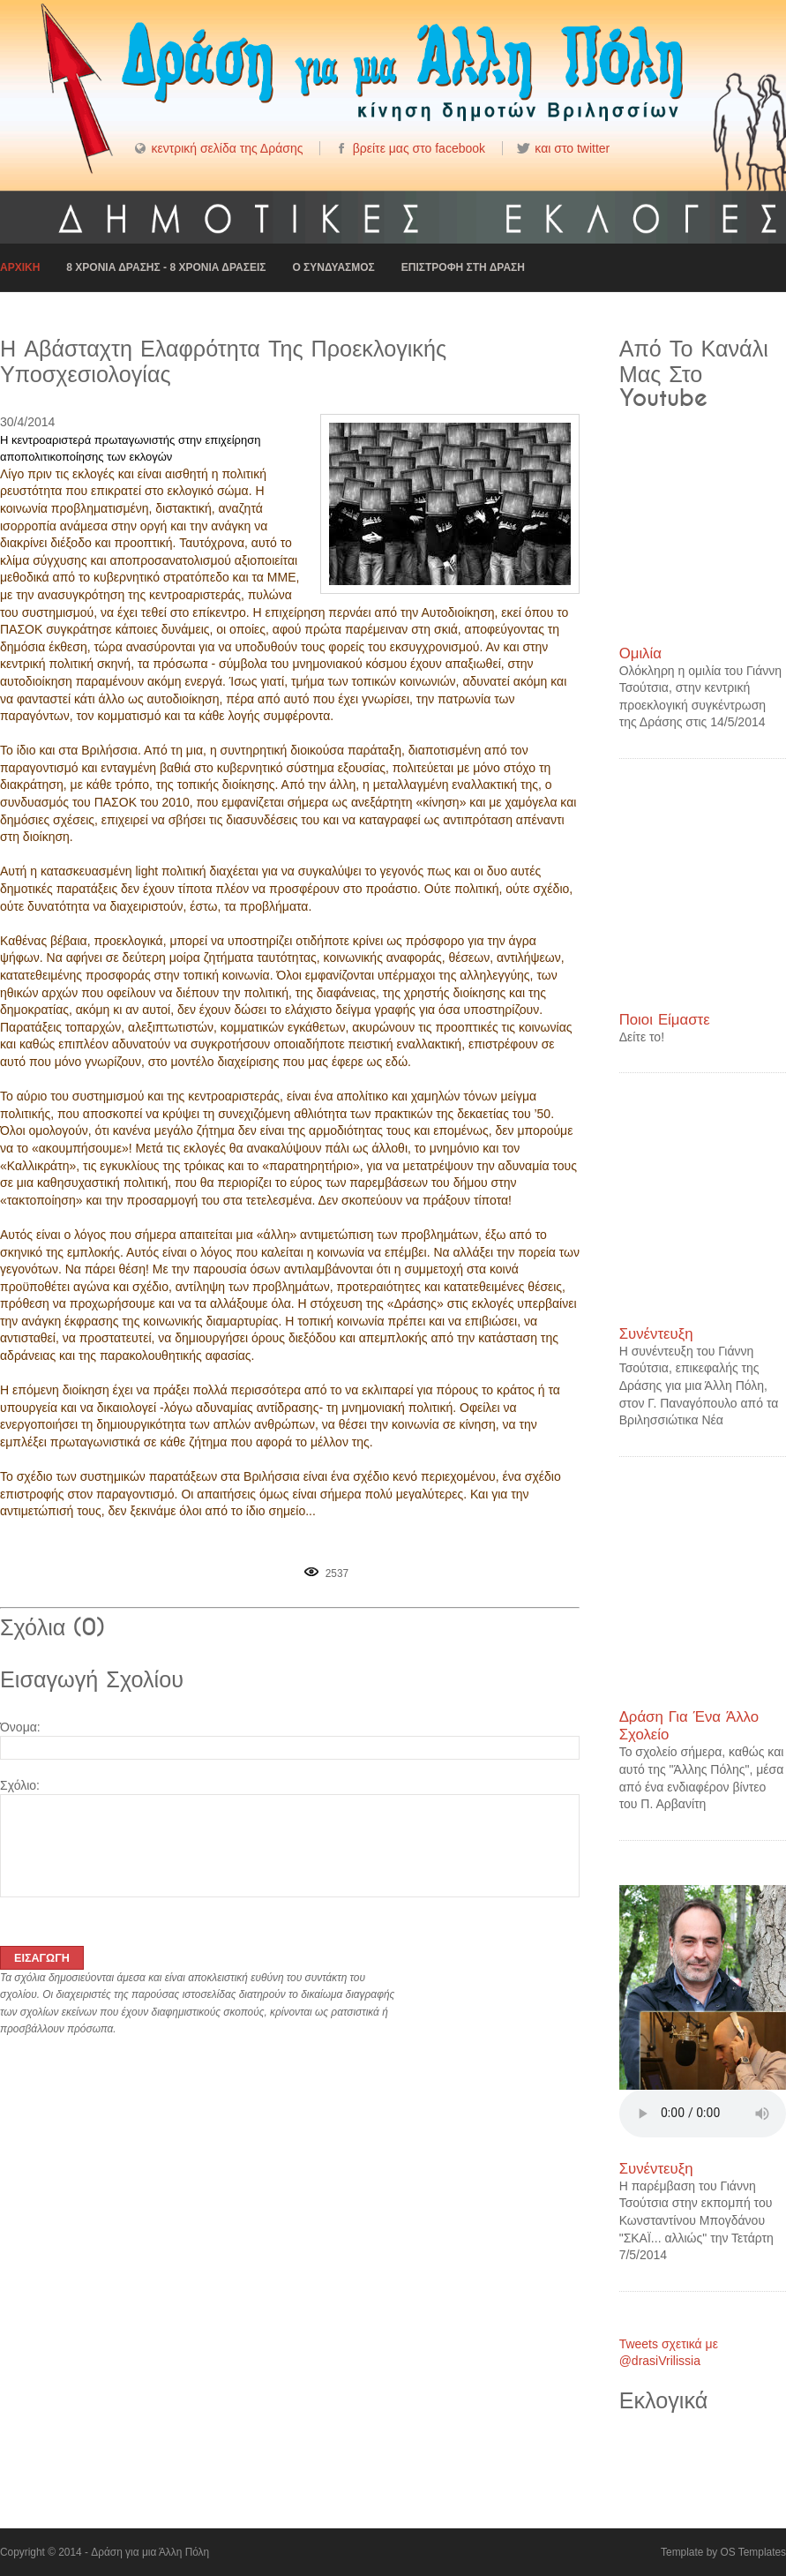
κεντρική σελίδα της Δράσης (227, 148)
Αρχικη (20, 267)
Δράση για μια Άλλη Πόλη (150, 2552)
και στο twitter (572, 148)
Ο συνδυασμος (333, 267)
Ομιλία (640, 653)
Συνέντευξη (656, 1333)
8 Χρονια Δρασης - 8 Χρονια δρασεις (166, 267)
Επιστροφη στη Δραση (463, 267)
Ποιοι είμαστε (664, 1019)
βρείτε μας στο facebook (419, 148)
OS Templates (753, 2552)
